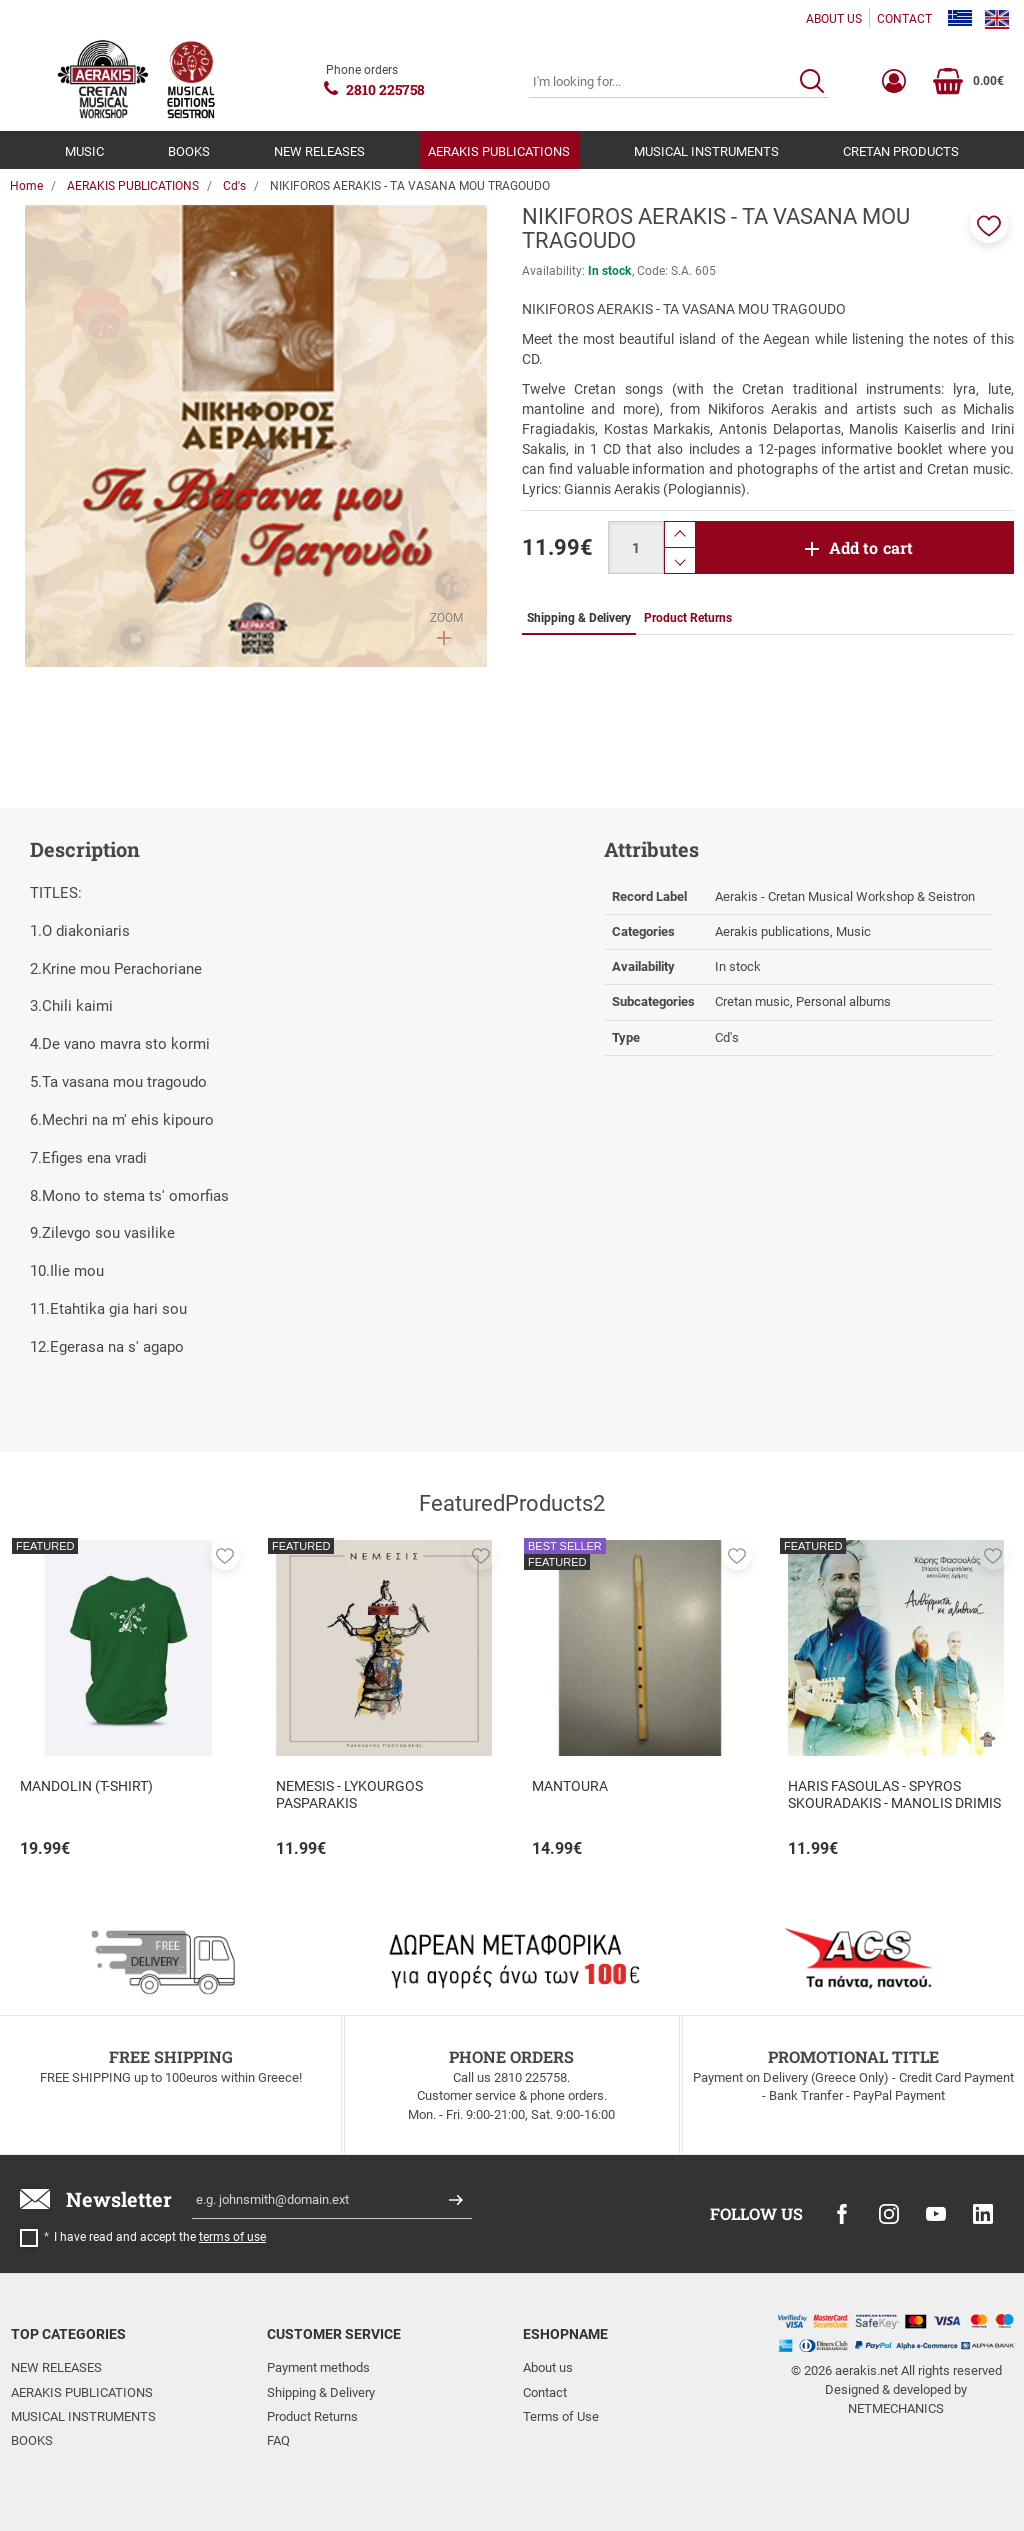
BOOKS (189, 151)
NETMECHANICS (896, 2408)
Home (26, 186)
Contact (545, 2392)
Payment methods (318, 2367)
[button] (989, 224)
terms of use (232, 2237)
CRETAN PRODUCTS (901, 151)
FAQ (278, 2440)
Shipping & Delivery (321, 2392)
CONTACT (904, 19)
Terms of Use (561, 2416)
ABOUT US (834, 19)
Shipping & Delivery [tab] (579, 618)
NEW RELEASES (319, 151)
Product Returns (312, 2416)
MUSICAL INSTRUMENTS (706, 151)
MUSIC (84, 151)
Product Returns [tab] (688, 618)
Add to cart (871, 547)
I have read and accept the (160, 2237)
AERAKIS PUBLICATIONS (499, 151)
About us (548, 2367)
